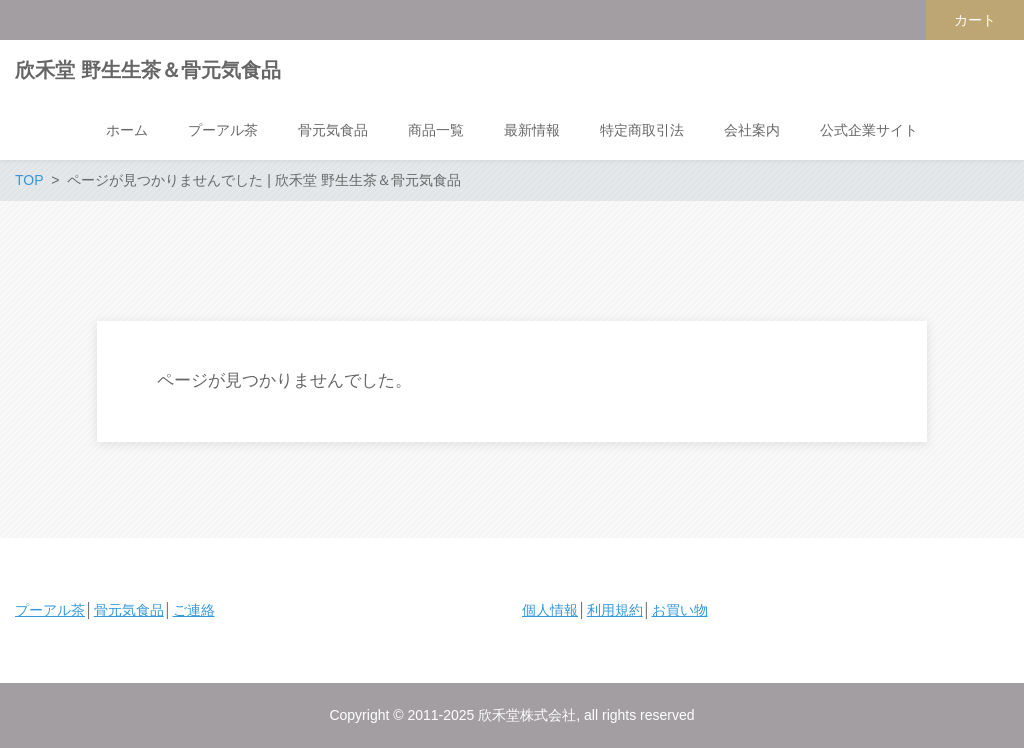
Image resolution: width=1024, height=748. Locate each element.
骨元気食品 (129, 610)
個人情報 (550, 610)
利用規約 (615, 610)
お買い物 (680, 610)
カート (975, 20)
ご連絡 (194, 610)
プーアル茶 (50, 610)
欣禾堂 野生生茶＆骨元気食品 (148, 70)
